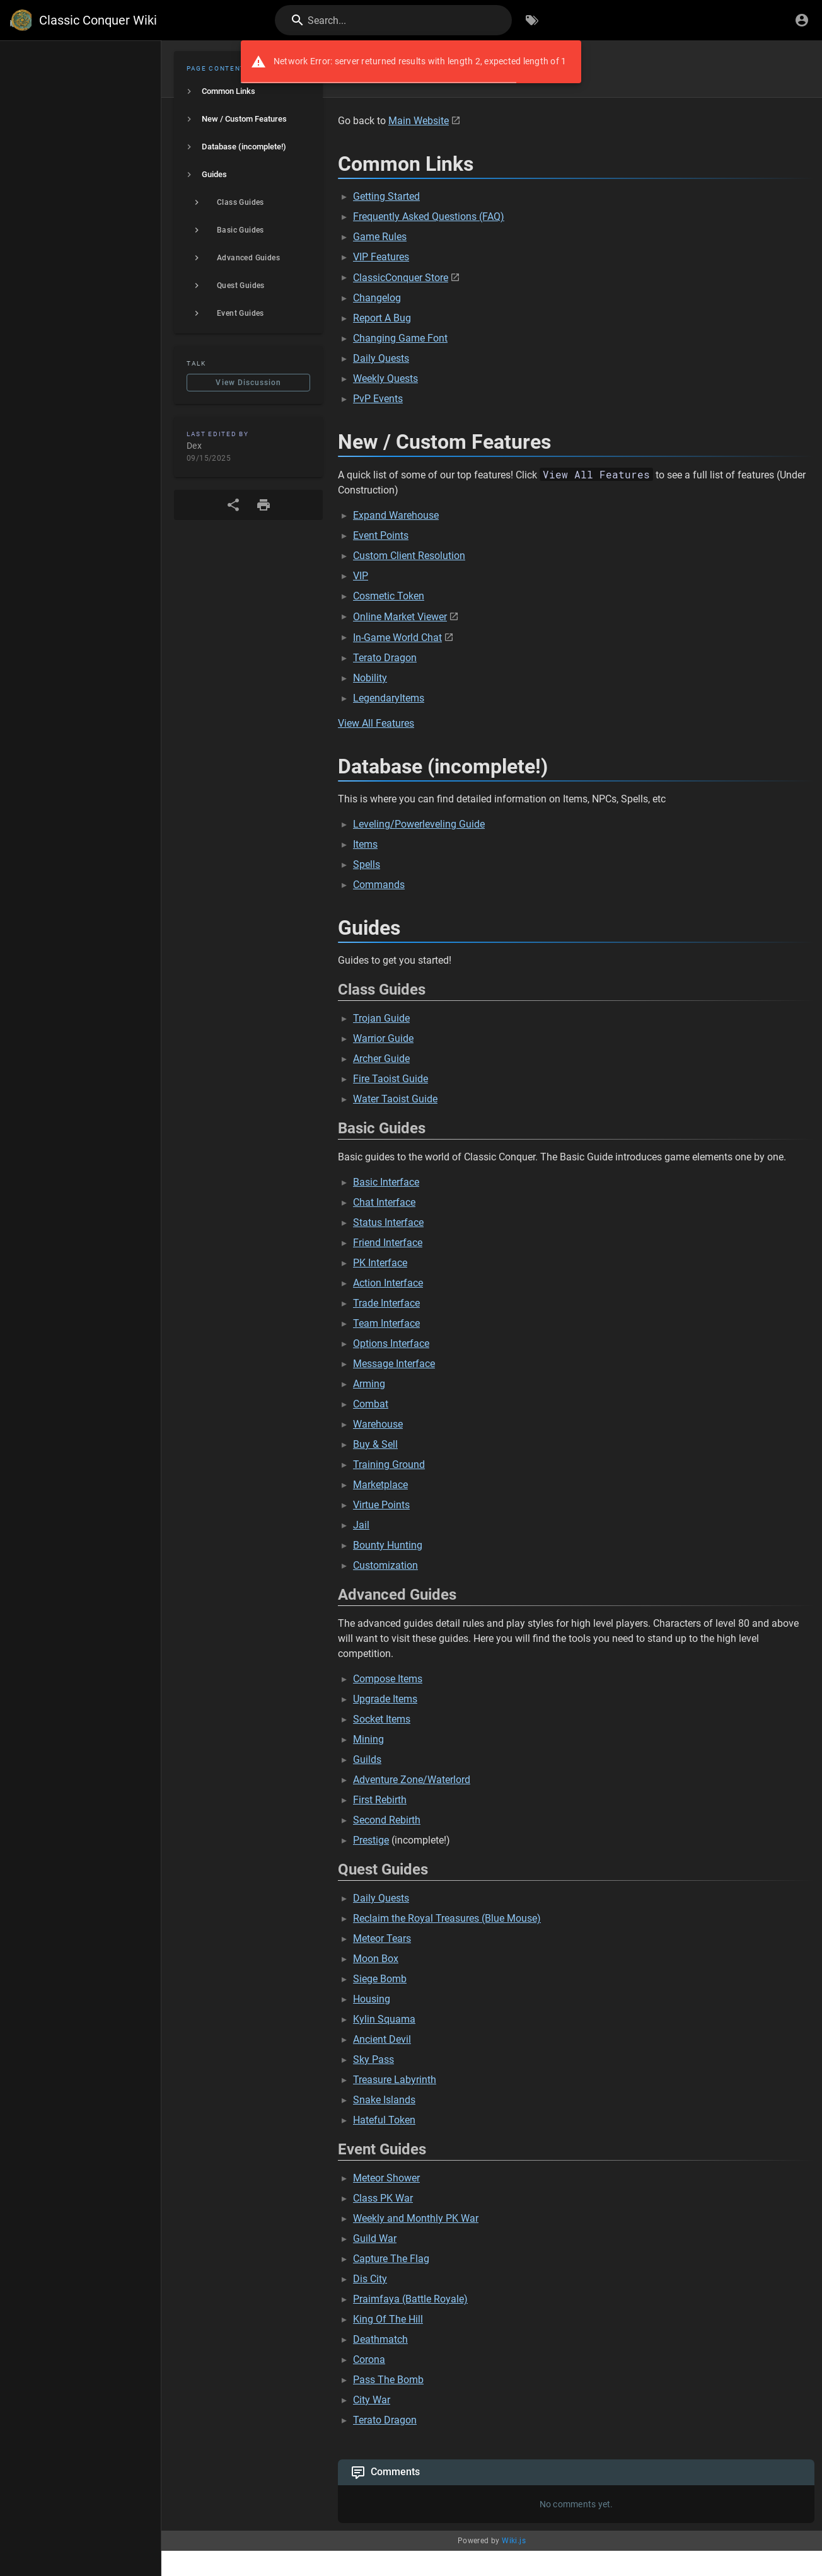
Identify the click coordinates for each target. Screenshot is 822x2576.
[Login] (802, 20)
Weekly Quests (385, 378)
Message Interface (394, 1364)
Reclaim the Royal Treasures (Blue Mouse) (447, 1918)
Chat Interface (384, 1202)
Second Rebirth (386, 1820)
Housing (371, 1999)
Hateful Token (384, 2120)
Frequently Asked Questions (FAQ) (428, 216)
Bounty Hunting (387, 1545)
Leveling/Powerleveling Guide (419, 824)
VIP (360, 576)
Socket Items (381, 1719)
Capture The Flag (391, 2259)
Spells (366, 864)
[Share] (233, 505)
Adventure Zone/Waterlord (411, 1780)
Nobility (370, 678)
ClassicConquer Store (400, 278)
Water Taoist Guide (395, 1099)
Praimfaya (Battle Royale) (410, 2299)
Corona (369, 2359)
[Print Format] (263, 505)
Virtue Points (381, 1505)
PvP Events (378, 399)
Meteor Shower (386, 2178)
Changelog (377, 298)
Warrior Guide (383, 1038)
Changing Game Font (400, 338)
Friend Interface (387, 1243)
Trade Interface (386, 1303)
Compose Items (387, 1679)
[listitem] (248, 91)
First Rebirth (380, 1800)
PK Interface (380, 1263)
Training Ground (389, 1464)
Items (365, 844)
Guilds (367, 1759)
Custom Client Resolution (409, 556)
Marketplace (380, 1485)
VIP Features (381, 257)
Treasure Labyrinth (394, 2080)
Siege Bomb (380, 1979)
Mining (368, 1739)
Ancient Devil (382, 2039)
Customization (385, 1565)
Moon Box (375, 1959)
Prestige (371, 1840)
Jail (361, 1525)
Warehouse (378, 1424)
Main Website (418, 121)
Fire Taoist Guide (390, 1079)
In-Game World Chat (397, 638)
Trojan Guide (381, 1018)
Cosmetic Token (388, 596)
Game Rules (380, 237)
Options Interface (391, 1343)
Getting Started (386, 196)
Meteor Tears (382, 1938)
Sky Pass (373, 2059)
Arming (369, 1384)
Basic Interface (386, 1182)
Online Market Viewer (400, 617)
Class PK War (383, 2198)
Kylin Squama (384, 2019)
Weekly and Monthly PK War (415, 2218)
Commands (379, 885)
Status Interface (388, 1222)
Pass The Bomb (388, 2380)
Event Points (380, 535)
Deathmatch (380, 2339)
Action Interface (388, 1283)
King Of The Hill (388, 2319)
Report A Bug (382, 318)
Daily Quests (381, 358)
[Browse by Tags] (532, 20)
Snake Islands (384, 2100)
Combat (370, 1404)
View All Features (376, 723)
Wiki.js (514, 2540)
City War (371, 2400)
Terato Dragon (385, 658)
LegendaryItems (388, 698)
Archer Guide (381, 1059)
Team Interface (386, 1323)
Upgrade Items (385, 1699)
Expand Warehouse (396, 515)
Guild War (375, 2238)
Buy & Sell (375, 1444)
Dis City (370, 2279)
